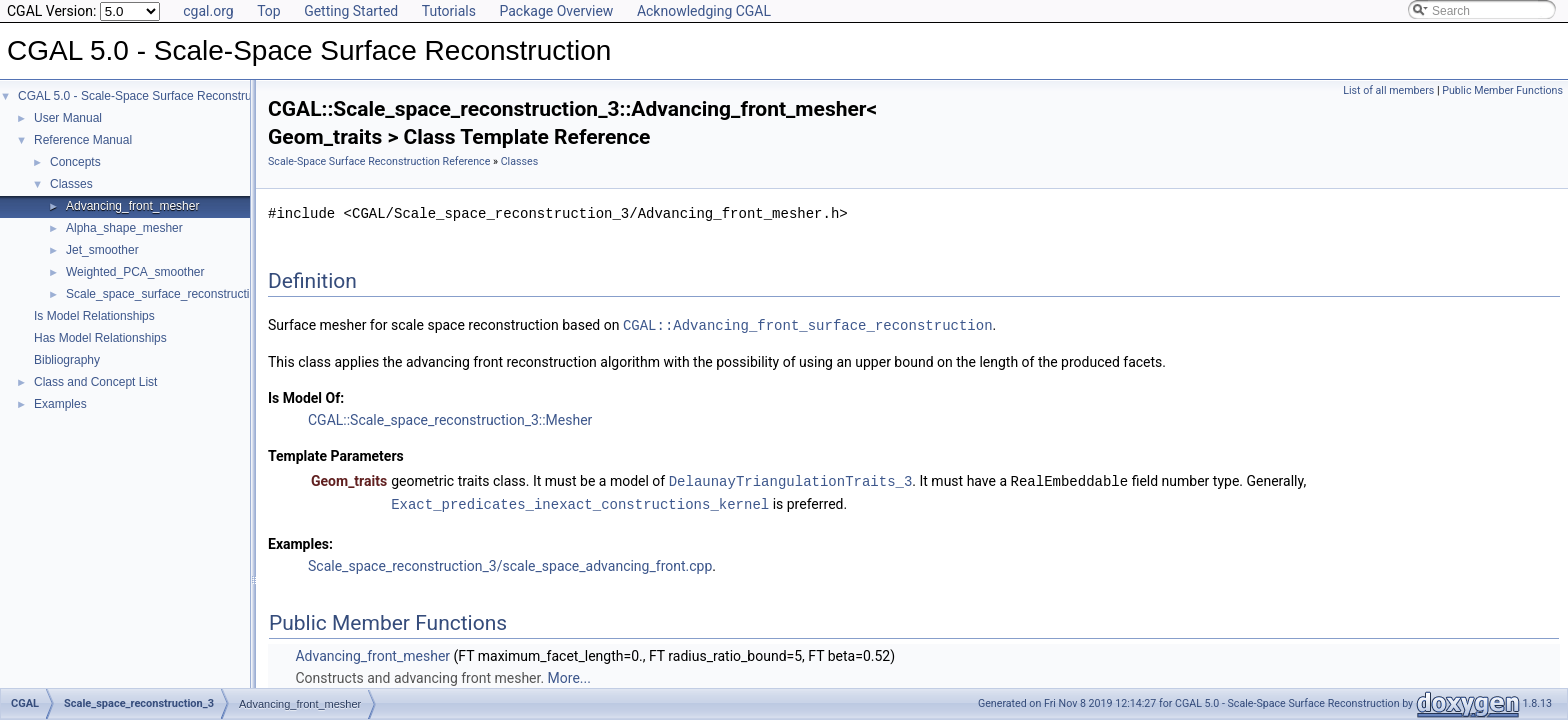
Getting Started (351, 11)
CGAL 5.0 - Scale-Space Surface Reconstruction (147, 96)
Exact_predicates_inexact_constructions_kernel (580, 501)
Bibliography (67, 360)
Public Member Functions (1502, 90)
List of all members (1388, 90)
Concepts (75, 162)
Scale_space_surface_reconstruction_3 (171, 294)
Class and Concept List (95, 382)
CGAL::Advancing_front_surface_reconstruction (808, 324)
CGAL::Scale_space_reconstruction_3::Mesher (450, 419)
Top (269, 11)
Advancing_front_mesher (132, 206)
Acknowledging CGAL (704, 11)
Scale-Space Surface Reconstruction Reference (379, 161)
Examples (60, 404)
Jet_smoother (102, 250)
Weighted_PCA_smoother (135, 272)
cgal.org (208, 11)
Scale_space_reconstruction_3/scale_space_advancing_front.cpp (510, 563)
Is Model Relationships (94, 316)
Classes (71, 184)
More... (569, 675)
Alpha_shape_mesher (124, 228)
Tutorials (449, 11)
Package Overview (556, 11)
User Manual (68, 118)
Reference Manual (83, 140)
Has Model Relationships (100, 338)
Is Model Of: (306, 397)
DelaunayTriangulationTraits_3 (791, 479)
